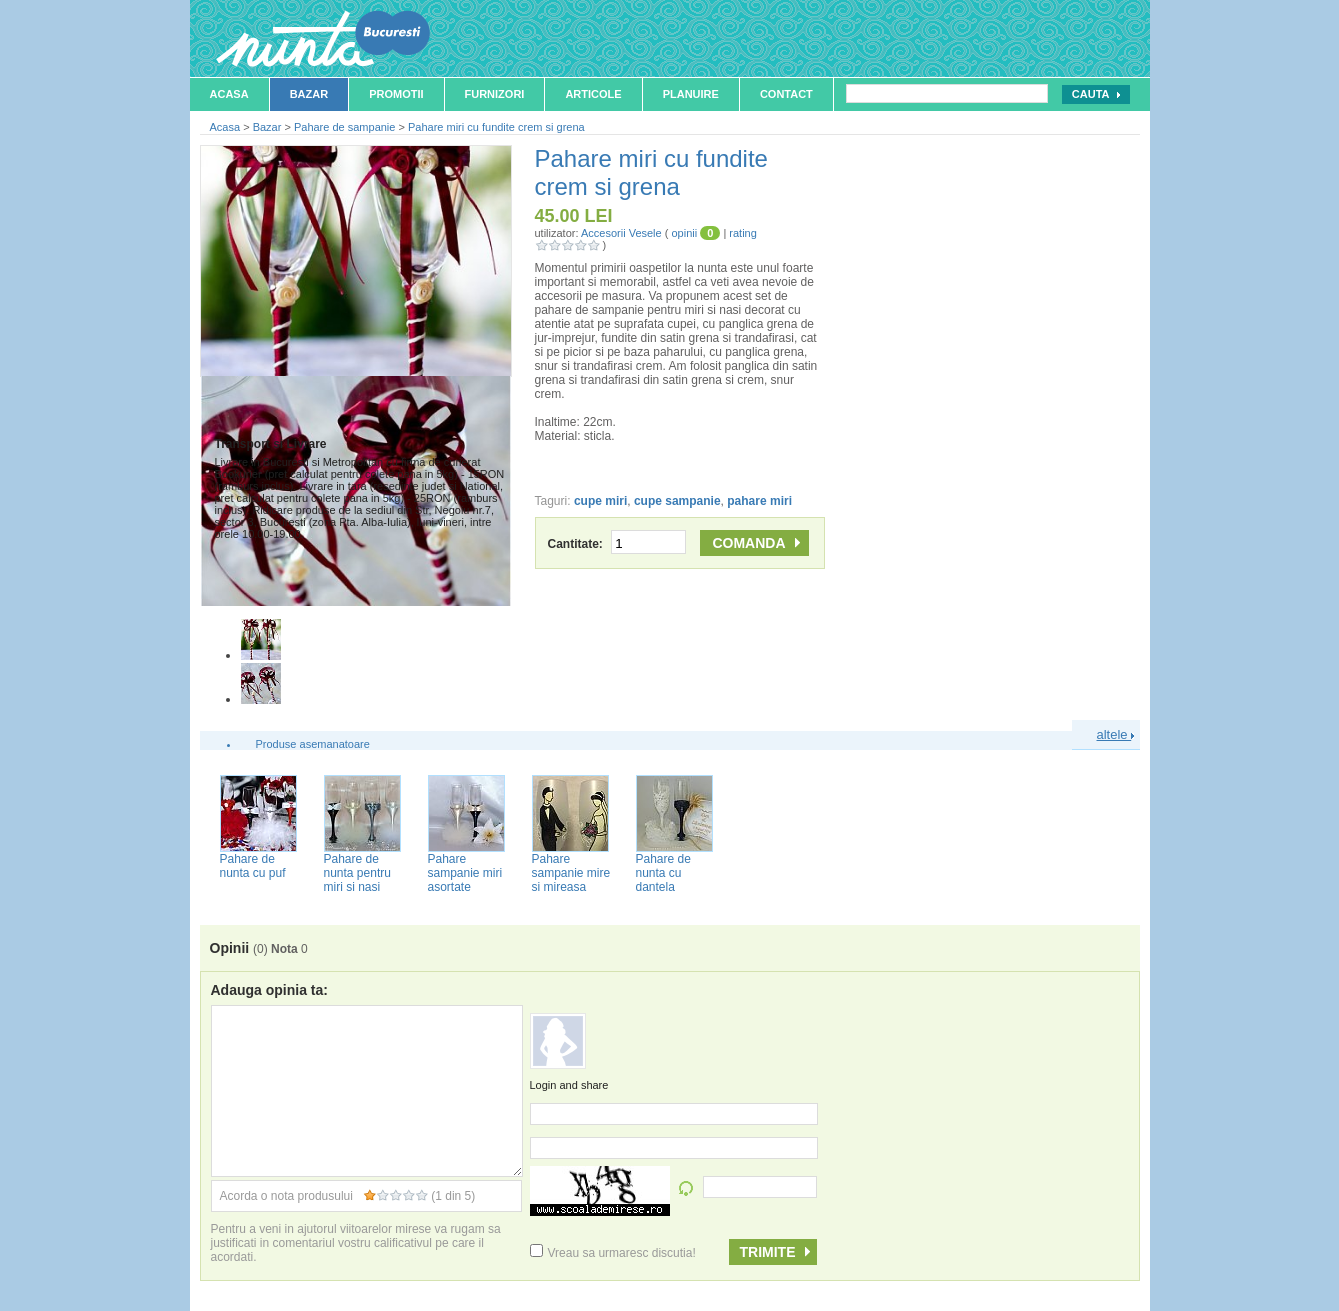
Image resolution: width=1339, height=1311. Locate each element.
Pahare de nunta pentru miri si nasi (357, 873)
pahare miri (759, 501)
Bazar (309, 94)
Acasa (229, 94)
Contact (786, 94)
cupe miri (600, 501)
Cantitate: (617, 544)
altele (1116, 734)
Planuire (691, 94)
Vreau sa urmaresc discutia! (613, 1253)
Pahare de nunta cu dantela (663, 873)
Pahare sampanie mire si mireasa (571, 873)
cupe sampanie (677, 501)
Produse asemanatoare (313, 744)
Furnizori (495, 94)
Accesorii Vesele (621, 233)
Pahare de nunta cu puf (253, 866)
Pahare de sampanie (345, 127)
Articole (593, 94)
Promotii (396, 94)
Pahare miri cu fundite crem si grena (496, 127)
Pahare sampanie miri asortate (465, 873)
